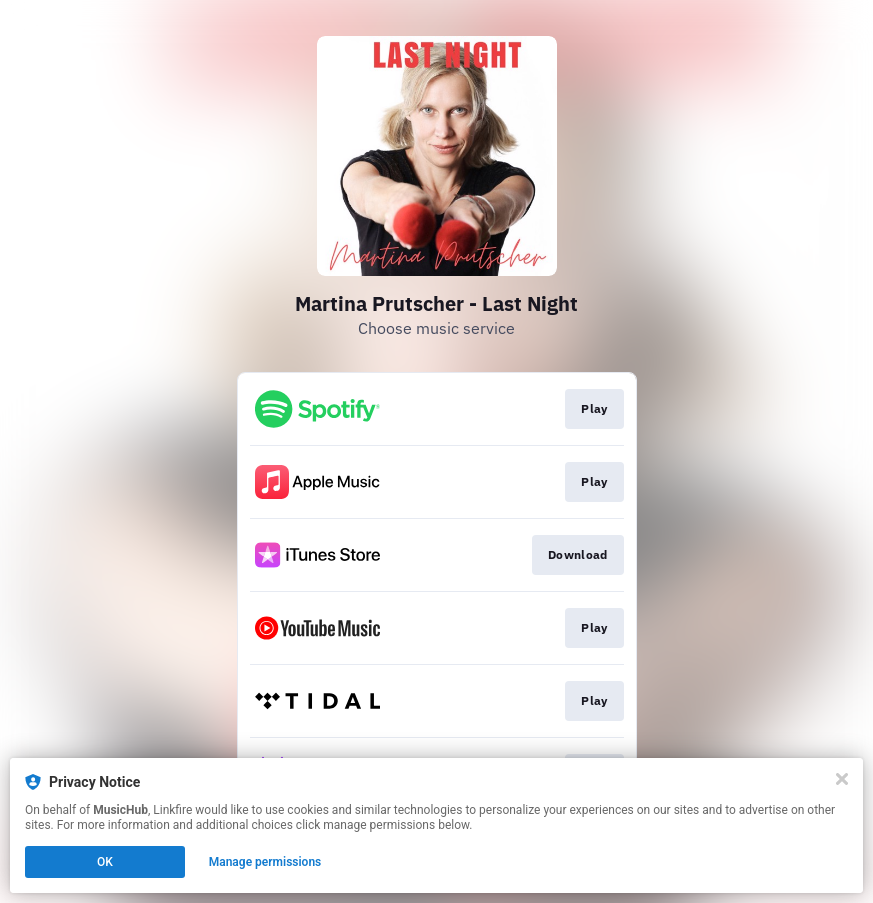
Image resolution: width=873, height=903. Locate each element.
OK (105, 862)
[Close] (842, 779)
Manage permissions (265, 862)
